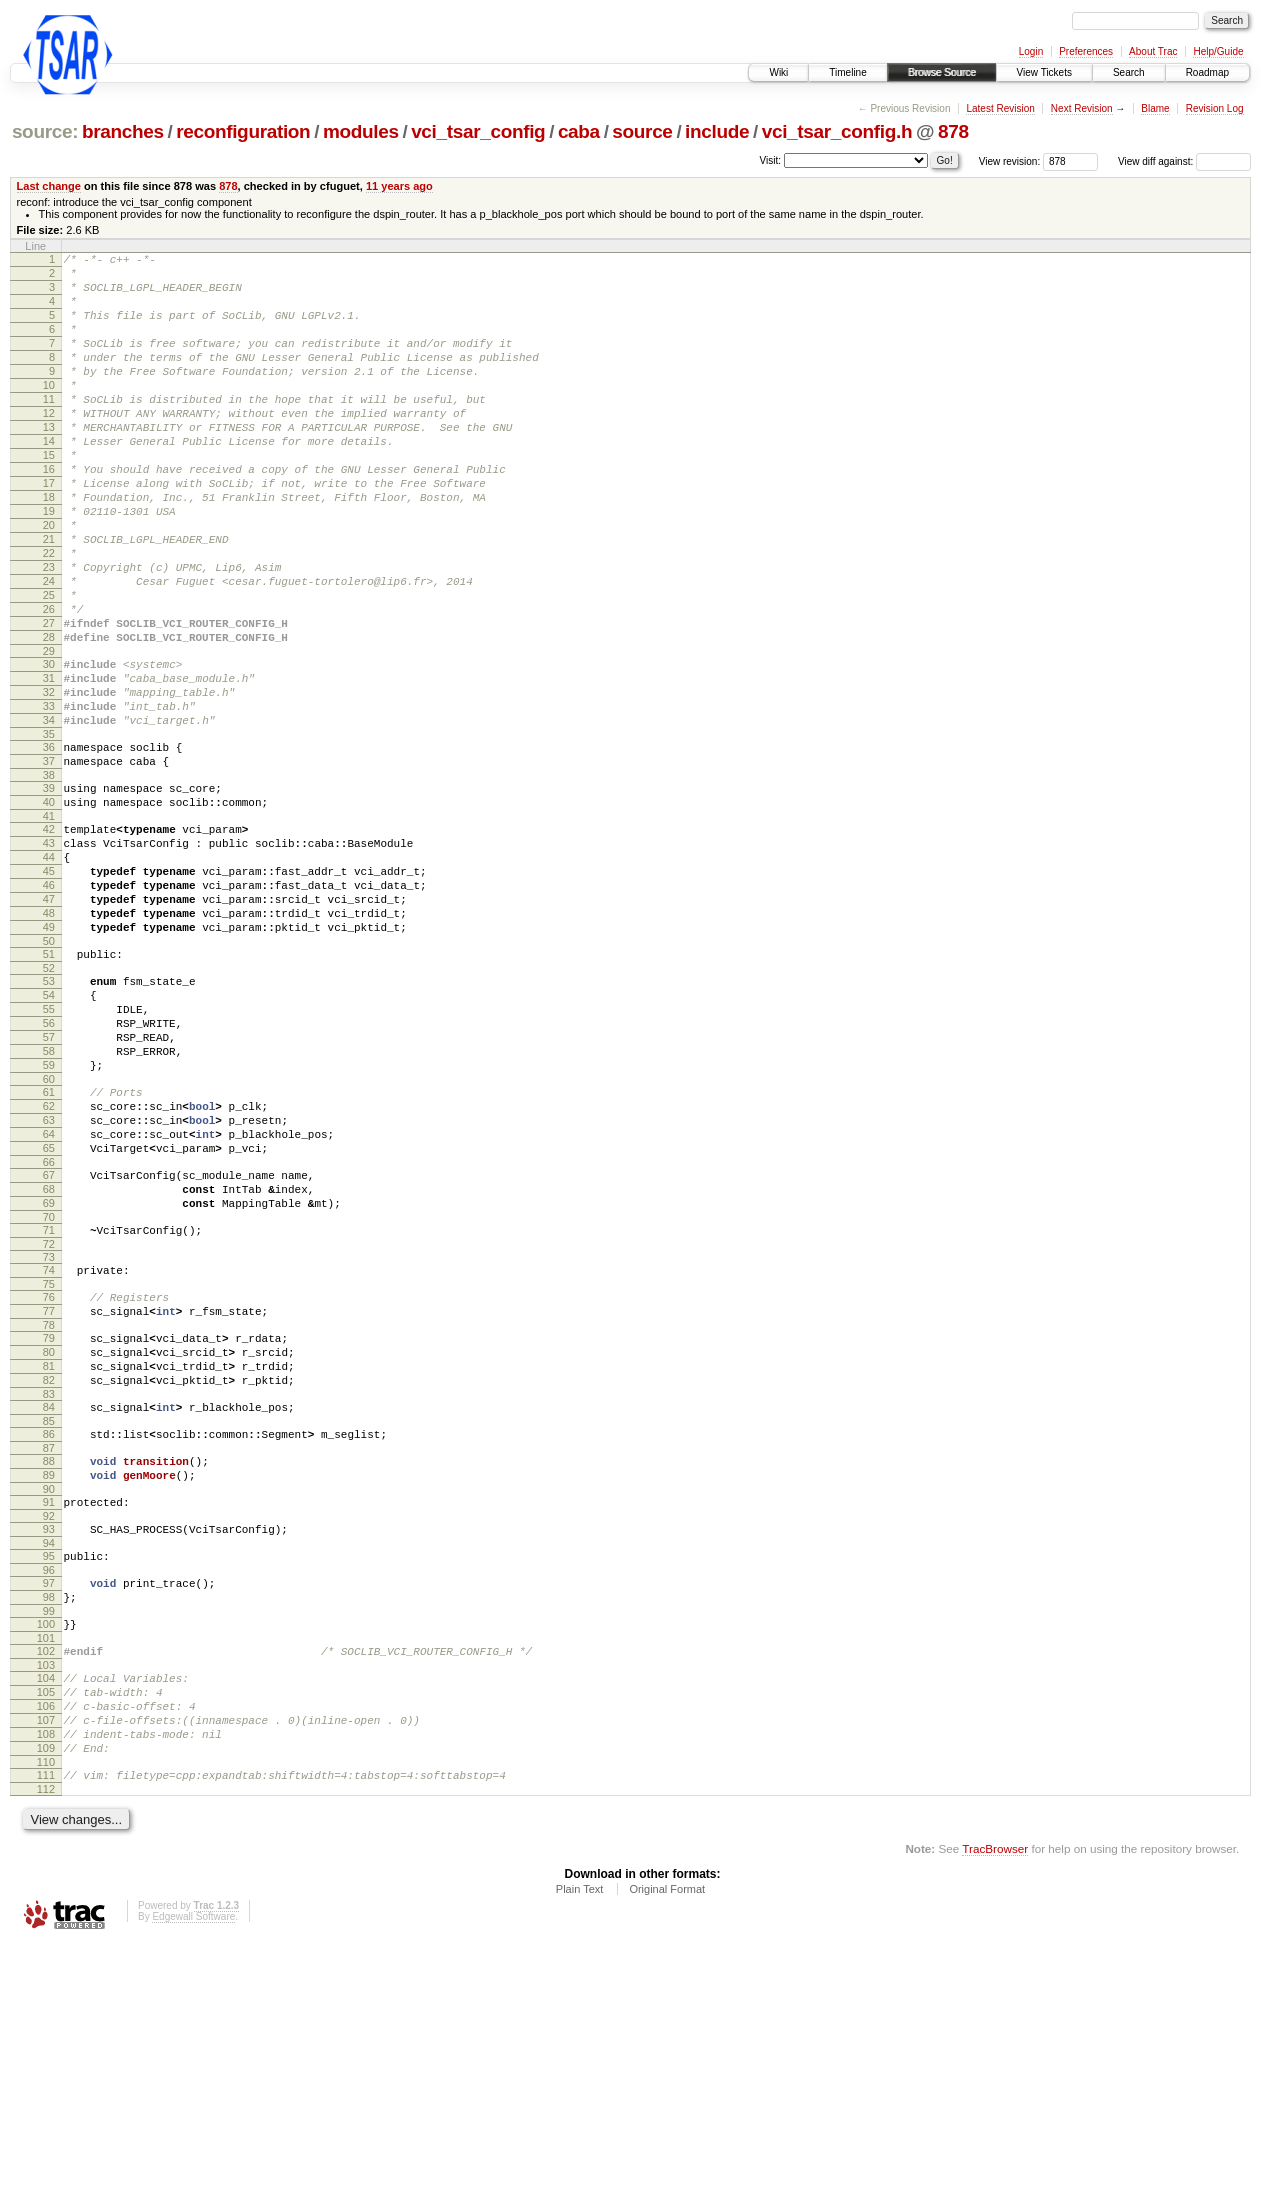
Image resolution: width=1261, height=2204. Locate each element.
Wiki (778, 72)
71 (49, 1413)
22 (49, 616)
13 (49, 463)
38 (49, 880)
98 (49, 1828)
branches (123, 131)
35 (49, 833)
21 (49, 599)
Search (1129, 72)
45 (49, 991)
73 (49, 1443)
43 (49, 957)
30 (49, 748)
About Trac (1153, 51)
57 (49, 1187)
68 (49, 1366)
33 (49, 799)
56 (49, 1170)
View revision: (1010, 161)
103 (46, 1905)
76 (49, 1486)
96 (49, 1798)
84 (49, 1614)
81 (49, 1567)
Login (1031, 51)
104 (46, 1918)
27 (49, 701)
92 (49, 1738)
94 (49, 1768)
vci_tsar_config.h (837, 131)
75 (49, 1473)
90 (49, 1708)
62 (49, 1268)
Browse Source (942, 72)
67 (49, 1349)
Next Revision (1082, 108)
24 (49, 650)
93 (49, 1751)
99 (49, 1845)
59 (49, 1221)
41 (49, 927)
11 (49, 429)
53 (49, 1119)
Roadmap (1207, 72)
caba (579, 131)
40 (49, 910)
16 (49, 514)
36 (49, 846)
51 (49, 1089)
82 (49, 1584)
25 (49, 667)
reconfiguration (243, 131)
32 (49, 782)
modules (361, 131)
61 (49, 1251)
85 (49, 1631)
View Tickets (1044, 72)
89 (49, 1691)
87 (49, 1661)
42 (49, 940)
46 (49, 1008)
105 (46, 1935)
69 (49, 1383)
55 (49, 1153)
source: (45, 131)
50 (49, 1076)
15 (49, 497)
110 (46, 2020)
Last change (49, 186)
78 (49, 1520)
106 (46, 1952)
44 (49, 974)
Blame (1155, 108)
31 (49, 765)
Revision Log (1215, 108)
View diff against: (1184, 161)
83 (49, 1601)
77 (49, 1503)
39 (49, 893)
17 (49, 531)
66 (49, 1336)
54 (49, 1136)
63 (49, 1285)
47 (49, 1025)
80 (49, 1550)
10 (49, 412)
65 (49, 1319)
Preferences (1086, 51)
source (642, 131)
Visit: (771, 160)
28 (49, 718)
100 (46, 1858)
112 (46, 2050)
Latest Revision (1000, 108)
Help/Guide (1218, 51)
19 (49, 565)
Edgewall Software (193, 2177)
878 (953, 131)
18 (49, 548)
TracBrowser (995, 2109)
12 (49, 446)
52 (49, 1106)
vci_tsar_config (478, 131)
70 (49, 1400)
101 (46, 1875)
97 (49, 1811)
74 (49, 1456)
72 (49, 1430)
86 (49, 1644)
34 (49, 816)
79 (49, 1533)
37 (49, 863)
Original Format (667, 2150)
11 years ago (399, 186)
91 (49, 1721)
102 (46, 1888)
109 (46, 2003)
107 (46, 1969)
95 (49, 1781)
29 (49, 735)
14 (49, 480)
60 (49, 1238)
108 (46, 1986)
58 (49, 1204)
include (717, 131)
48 (49, 1042)
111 (46, 2033)
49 (49, 1059)
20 (49, 582)
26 (49, 684)
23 (49, 633)
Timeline (847, 72)
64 (49, 1302)
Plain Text (580, 2150)
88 (49, 1674)
